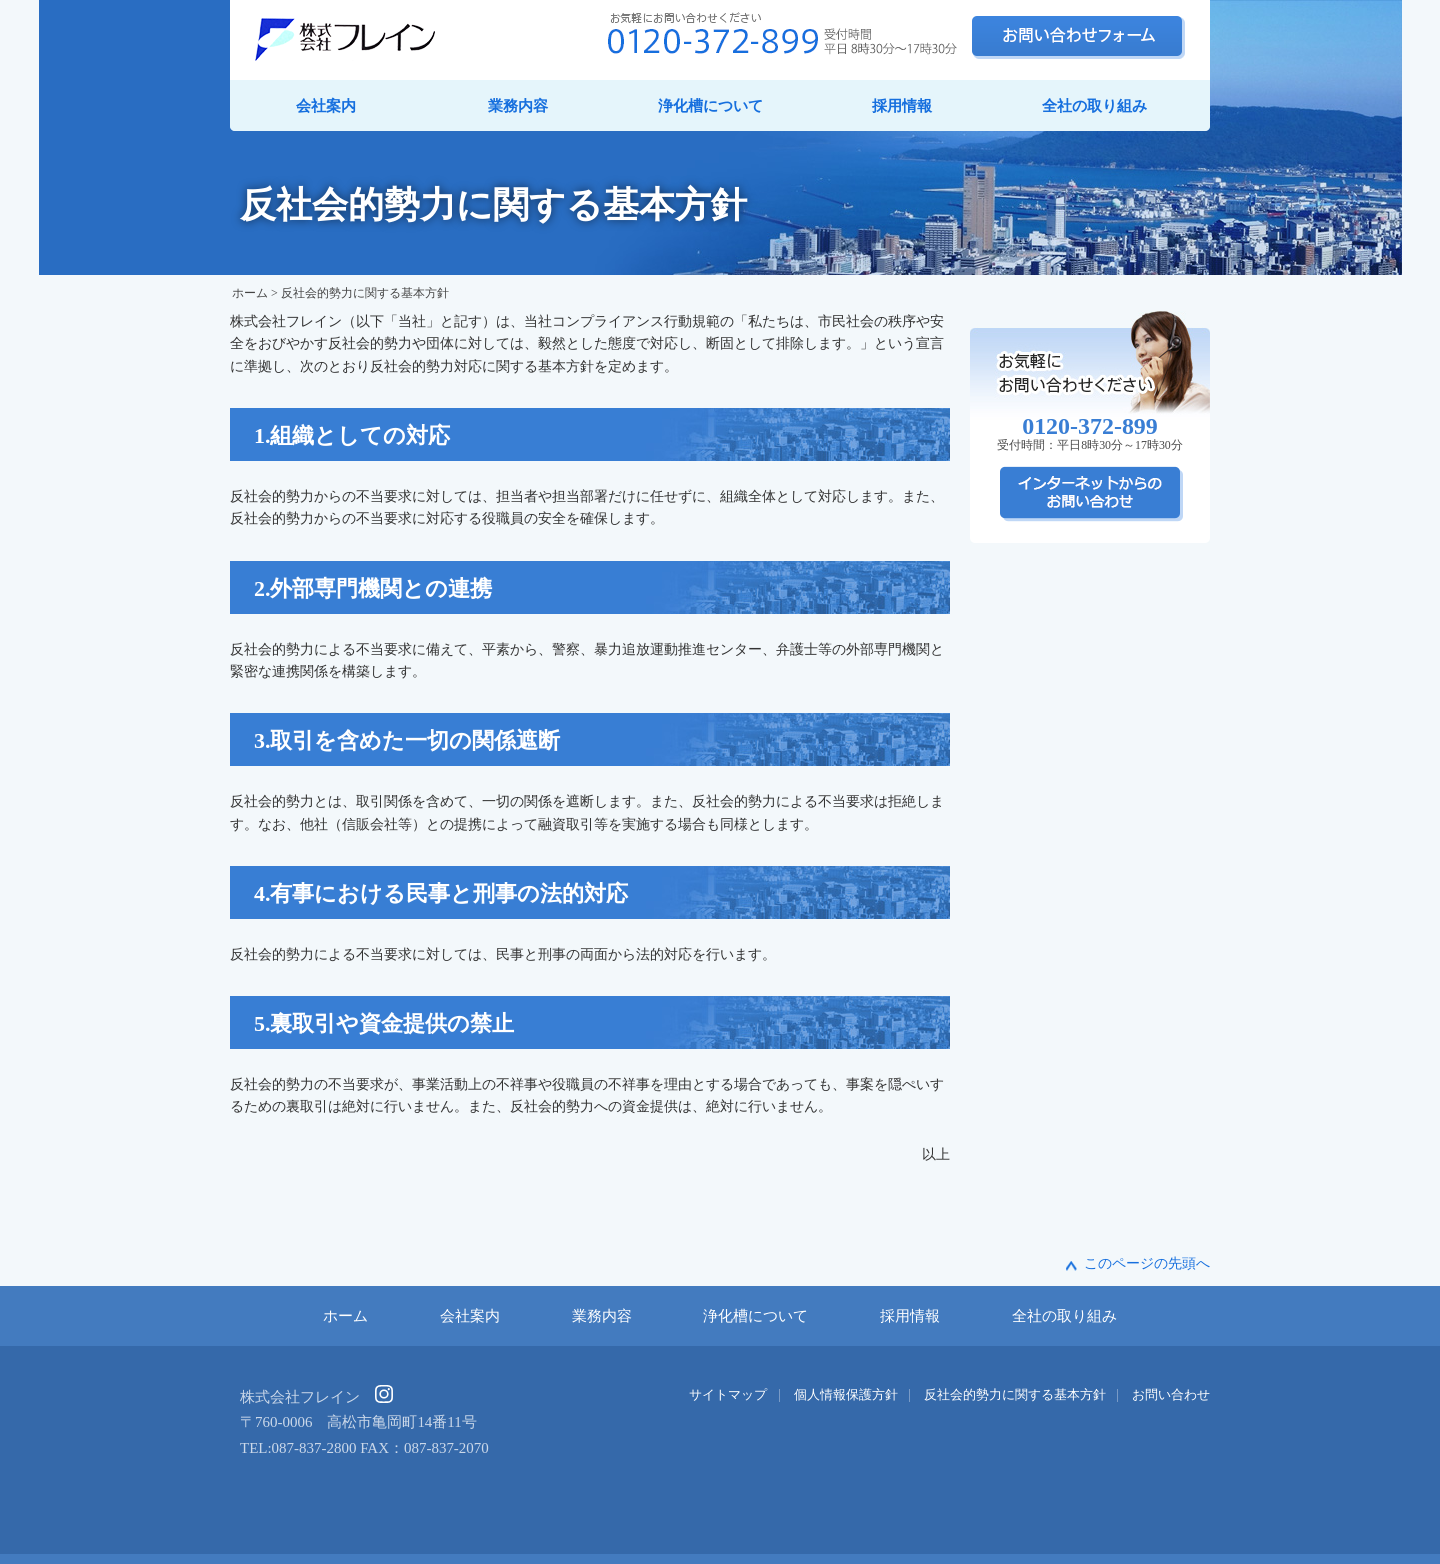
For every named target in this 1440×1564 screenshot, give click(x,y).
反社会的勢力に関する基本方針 (1015, 1395)
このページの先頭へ (1147, 1263)
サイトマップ (728, 1395)
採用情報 (902, 106)
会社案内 (326, 106)
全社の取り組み (1094, 106)
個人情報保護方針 (846, 1395)
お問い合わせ (1171, 1395)
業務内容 (518, 106)
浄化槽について (710, 106)
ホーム (250, 293)
